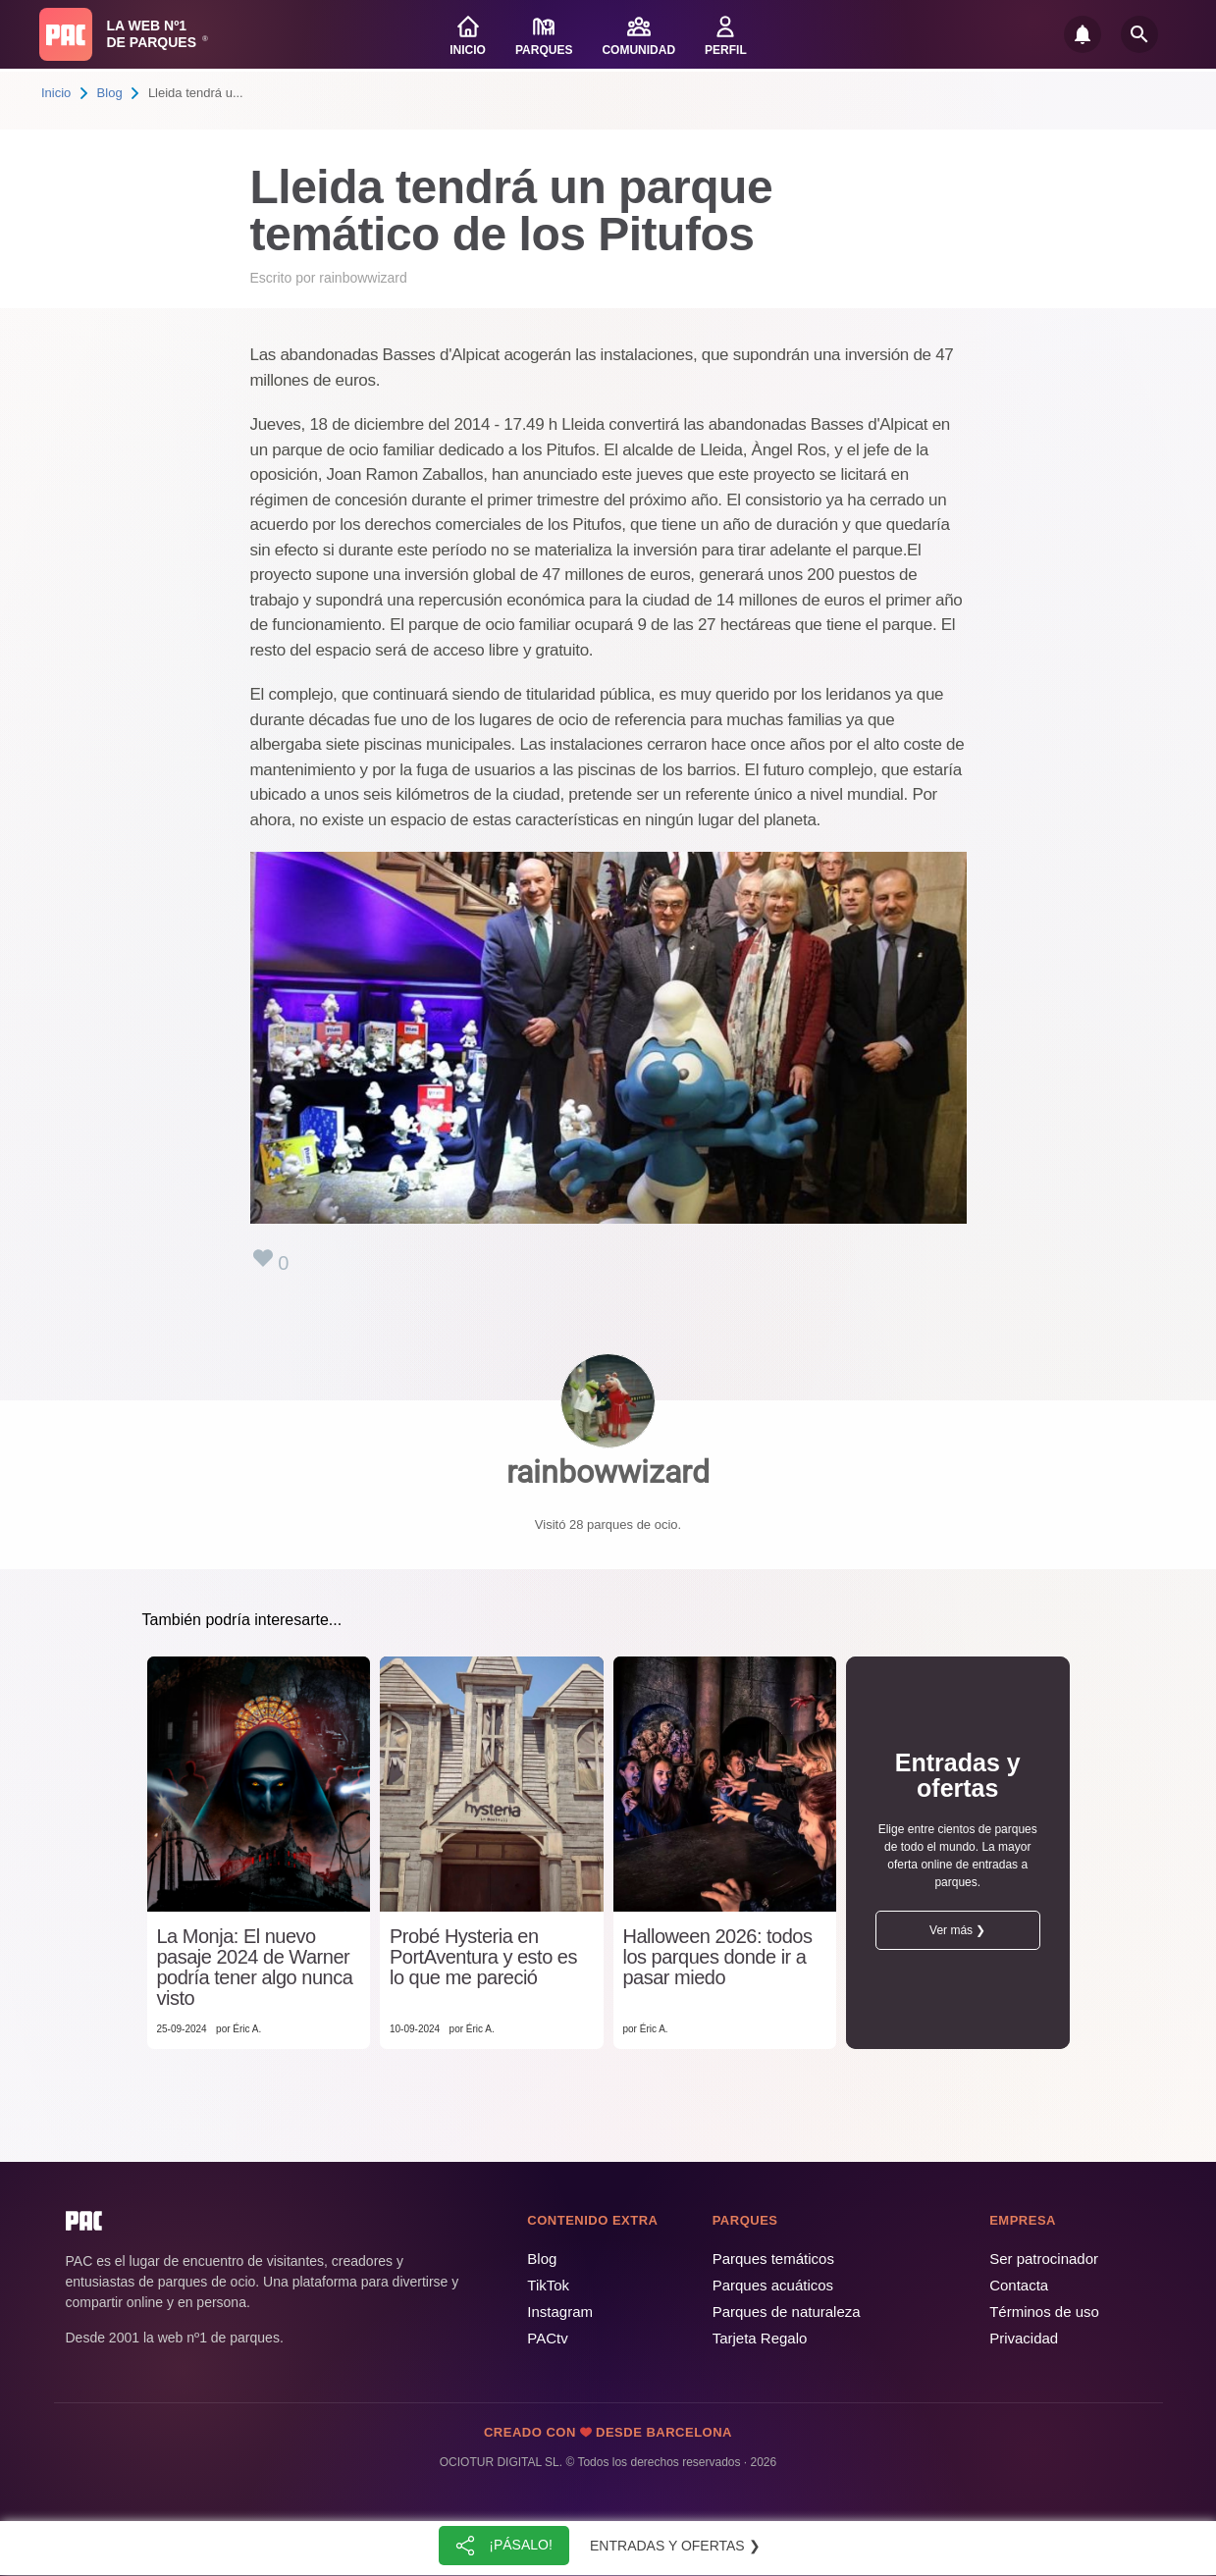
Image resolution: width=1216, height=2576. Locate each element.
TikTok (548, 2285)
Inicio (56, 92)
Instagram (560, 2311)
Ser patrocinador (1043, 2258)
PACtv (547, 2338)
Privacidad (1023, 2338)
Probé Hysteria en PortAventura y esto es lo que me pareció (483, 1957)
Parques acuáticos (773, 2285)
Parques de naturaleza (787, 2311)
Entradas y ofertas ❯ (675, 2545)
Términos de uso (1044, 2311)
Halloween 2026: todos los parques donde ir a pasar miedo (718, 1957)
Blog (110, 92)
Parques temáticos (773, 2258)
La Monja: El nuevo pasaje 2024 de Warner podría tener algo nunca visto (255, 1967)
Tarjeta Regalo (760, 2338)
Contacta (1018, 2285)
